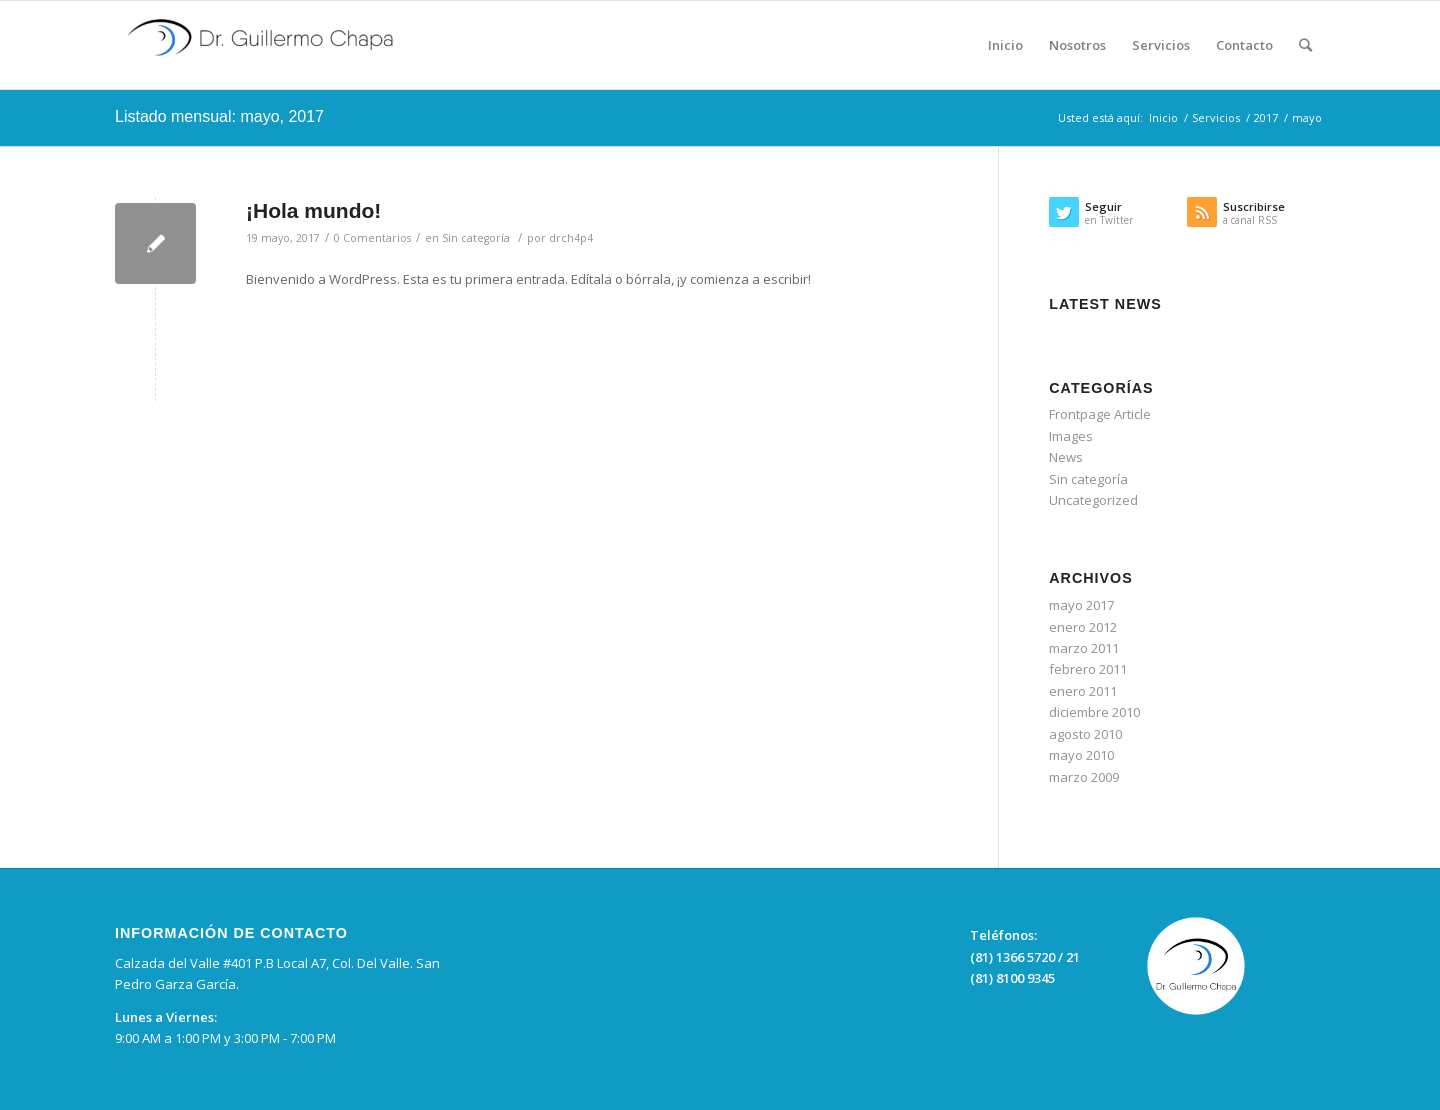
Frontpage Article (1100, 414)
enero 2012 (1083, 627)
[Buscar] (1305, 45)
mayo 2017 (1081, 605)
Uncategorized (1093, 500)
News (1066, 457)
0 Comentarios (372, 238)
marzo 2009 (1084, 777)
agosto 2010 (1085, 734)
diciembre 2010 (1094, 712)
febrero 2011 (1088, 669)
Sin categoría (476, 238)
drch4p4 (571, 238)
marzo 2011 (1084, 648)
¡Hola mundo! (313, 210)
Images (1071, 436)
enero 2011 (1083, 691)
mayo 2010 (1081, 755)
